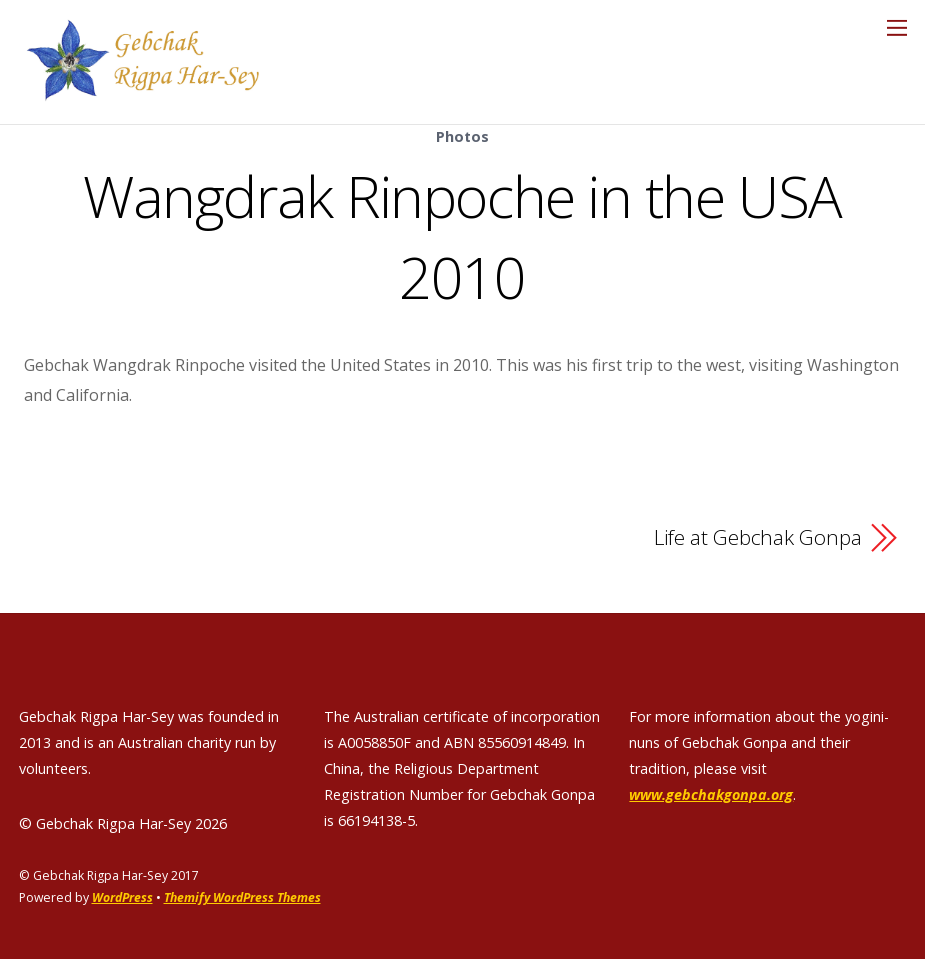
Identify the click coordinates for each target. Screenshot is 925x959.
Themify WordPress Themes (243, 896)
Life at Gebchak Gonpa (758, 536)
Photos (462, 136)
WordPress (122, 896)
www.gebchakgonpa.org (711, 793)
